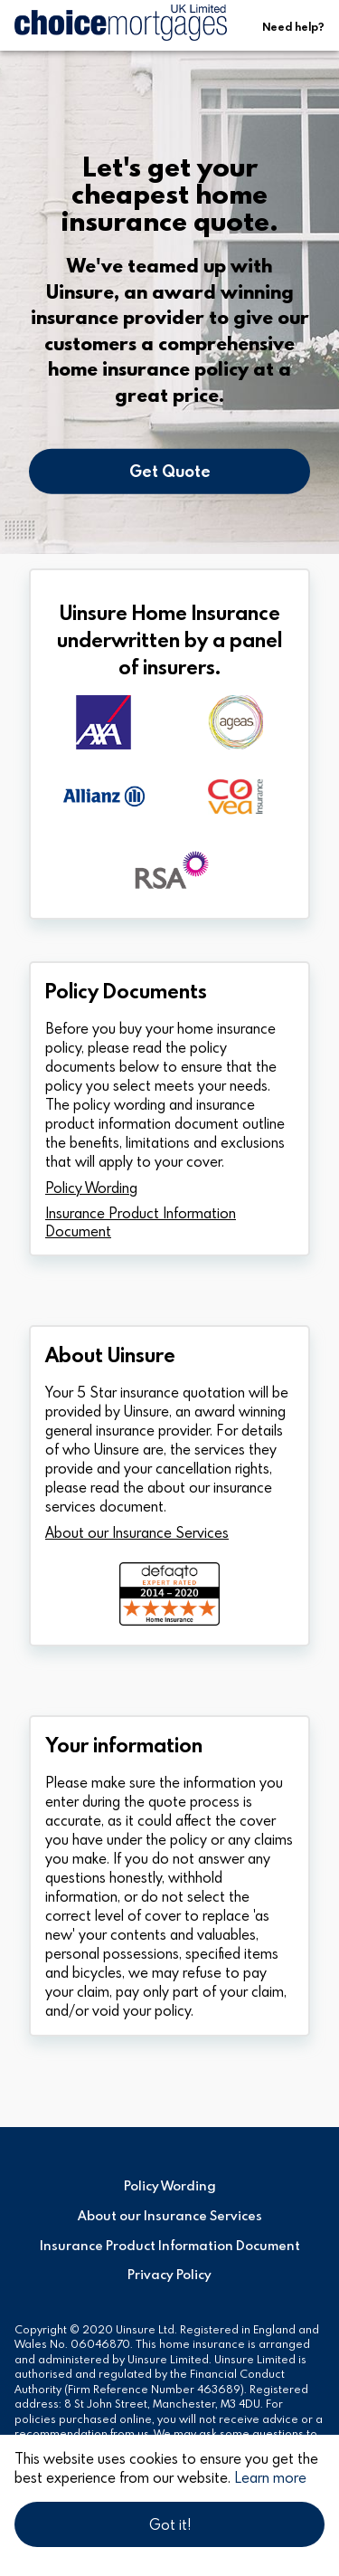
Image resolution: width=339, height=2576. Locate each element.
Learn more (270, 2477)
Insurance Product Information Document (140, 1222)
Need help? (293, 26)
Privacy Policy (169, 2274)
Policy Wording (91, 1187)
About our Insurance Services (137, 1532)
